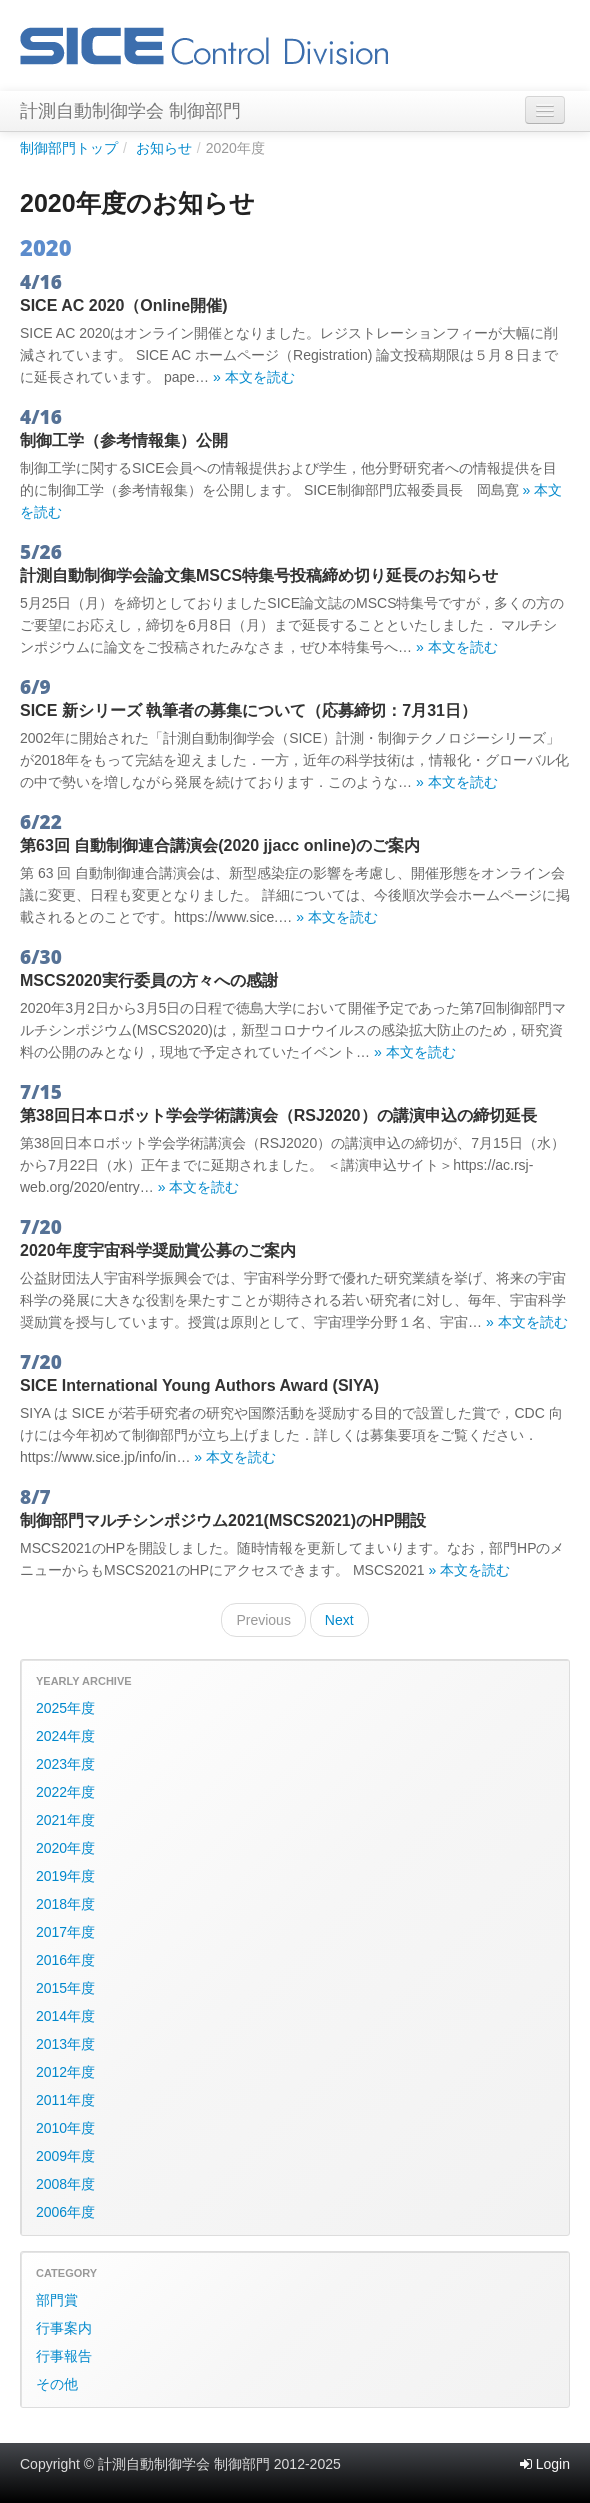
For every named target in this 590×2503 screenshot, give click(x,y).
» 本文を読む (254, 377)
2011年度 (65, 2100)
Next (339, 1620)
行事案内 (64, 2328)
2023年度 (65, 1764)
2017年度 (65, 1932)
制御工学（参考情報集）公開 (124, 440)
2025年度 (65, 1708)
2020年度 (65, 1848)
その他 (57, 2384)
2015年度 (65, 1988)
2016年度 (65, 1960)
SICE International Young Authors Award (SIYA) (199, 1385)
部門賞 (57, 2300)
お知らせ (164, 148)
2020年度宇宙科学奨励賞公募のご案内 (158, 1250)
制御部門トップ (69, 148)
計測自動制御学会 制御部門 (130, 111)
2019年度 (65, 1876)
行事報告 (64, 2356)
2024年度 (65, 1736)
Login (545, 2464)
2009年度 (65, 2156)
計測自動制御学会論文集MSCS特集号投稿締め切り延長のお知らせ (259, 575)
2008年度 (65, 2184)
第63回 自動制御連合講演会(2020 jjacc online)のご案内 (220, 845)
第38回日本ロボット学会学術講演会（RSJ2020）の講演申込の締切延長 (278, 1115)
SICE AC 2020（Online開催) (123, 305)
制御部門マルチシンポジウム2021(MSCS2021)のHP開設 (223, 1520)
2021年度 (65, 1820)
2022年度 (65, 1792)
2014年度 (65, 2016)
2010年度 (65, 2128)
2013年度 (65, 2044)
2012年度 (65, 2072)
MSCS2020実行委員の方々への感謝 (149, 980)
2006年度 (65, 2212)
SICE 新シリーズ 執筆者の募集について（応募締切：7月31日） (248, 710)
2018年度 (65, 1904)
